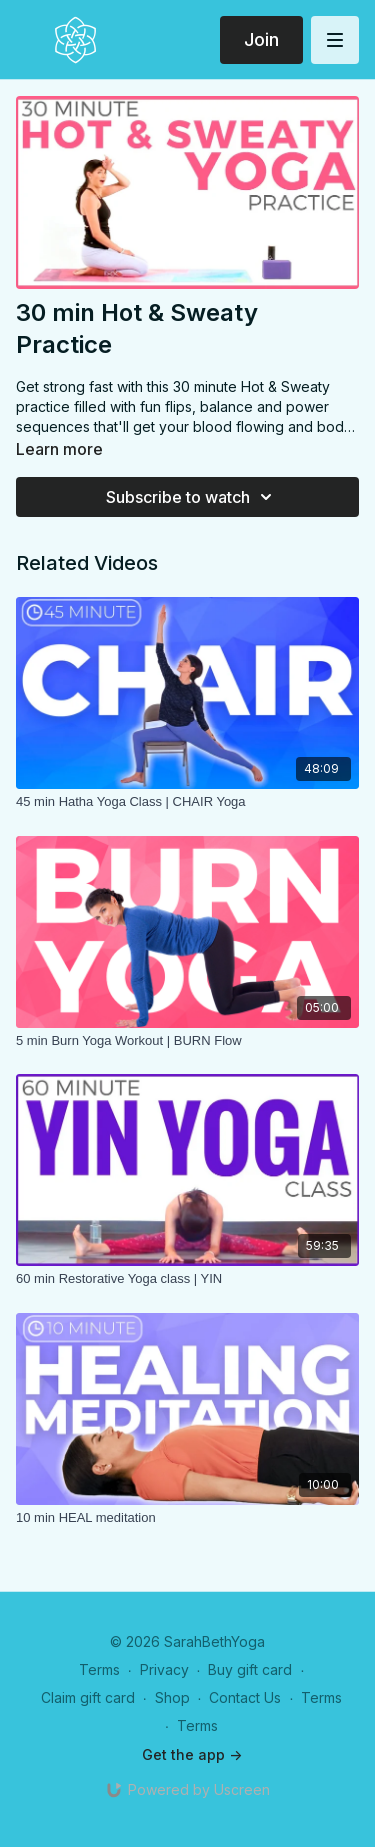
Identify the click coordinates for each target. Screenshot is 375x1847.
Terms (99, 1669)
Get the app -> (192, 1754)
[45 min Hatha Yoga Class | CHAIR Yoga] (187, 802)
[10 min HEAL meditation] (187, 1518)
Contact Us (245, 1697)
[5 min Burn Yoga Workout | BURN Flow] (187, 1041)
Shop (172, 1697)
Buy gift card (250, 1669)
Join (261, 39)
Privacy (164, 1669)
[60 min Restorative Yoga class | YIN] (187, 1279)
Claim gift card (88, 1697)
